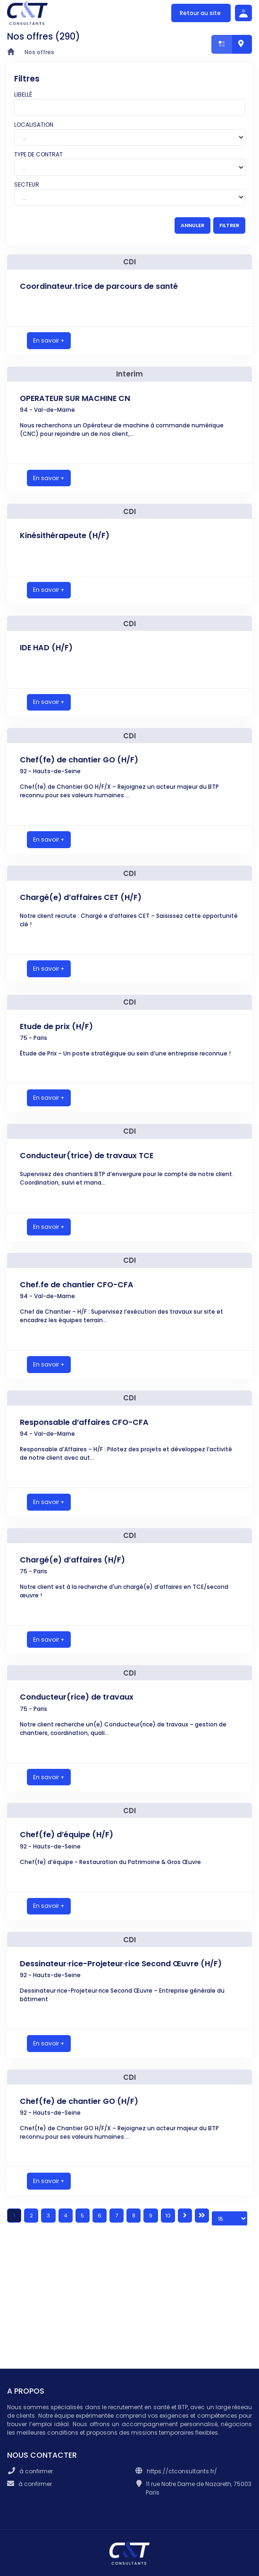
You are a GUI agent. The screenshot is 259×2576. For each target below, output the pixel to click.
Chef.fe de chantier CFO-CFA (77, 1284)
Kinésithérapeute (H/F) (64, 535)
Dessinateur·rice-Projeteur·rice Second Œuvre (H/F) (121, 1963)
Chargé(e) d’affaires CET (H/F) (81, 897)
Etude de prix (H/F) (56, 1026)
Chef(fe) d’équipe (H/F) (66, 1834)
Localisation (33, 125)
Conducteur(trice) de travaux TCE (86, 1155)
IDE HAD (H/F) (46, 647)
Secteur (26, 184)
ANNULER (192, 225)
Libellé (23, 94)
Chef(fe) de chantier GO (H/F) (79, 759)
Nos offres (39, 52)
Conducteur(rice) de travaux (77, 1697)
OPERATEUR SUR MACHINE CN (75, 398)
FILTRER (229, 225)
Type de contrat (38, 154)
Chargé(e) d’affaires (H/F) (72, 1559)
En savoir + (49, 340)
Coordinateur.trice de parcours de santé (99, 286)
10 (168, 2215)
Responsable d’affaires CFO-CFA (84, 1422)
